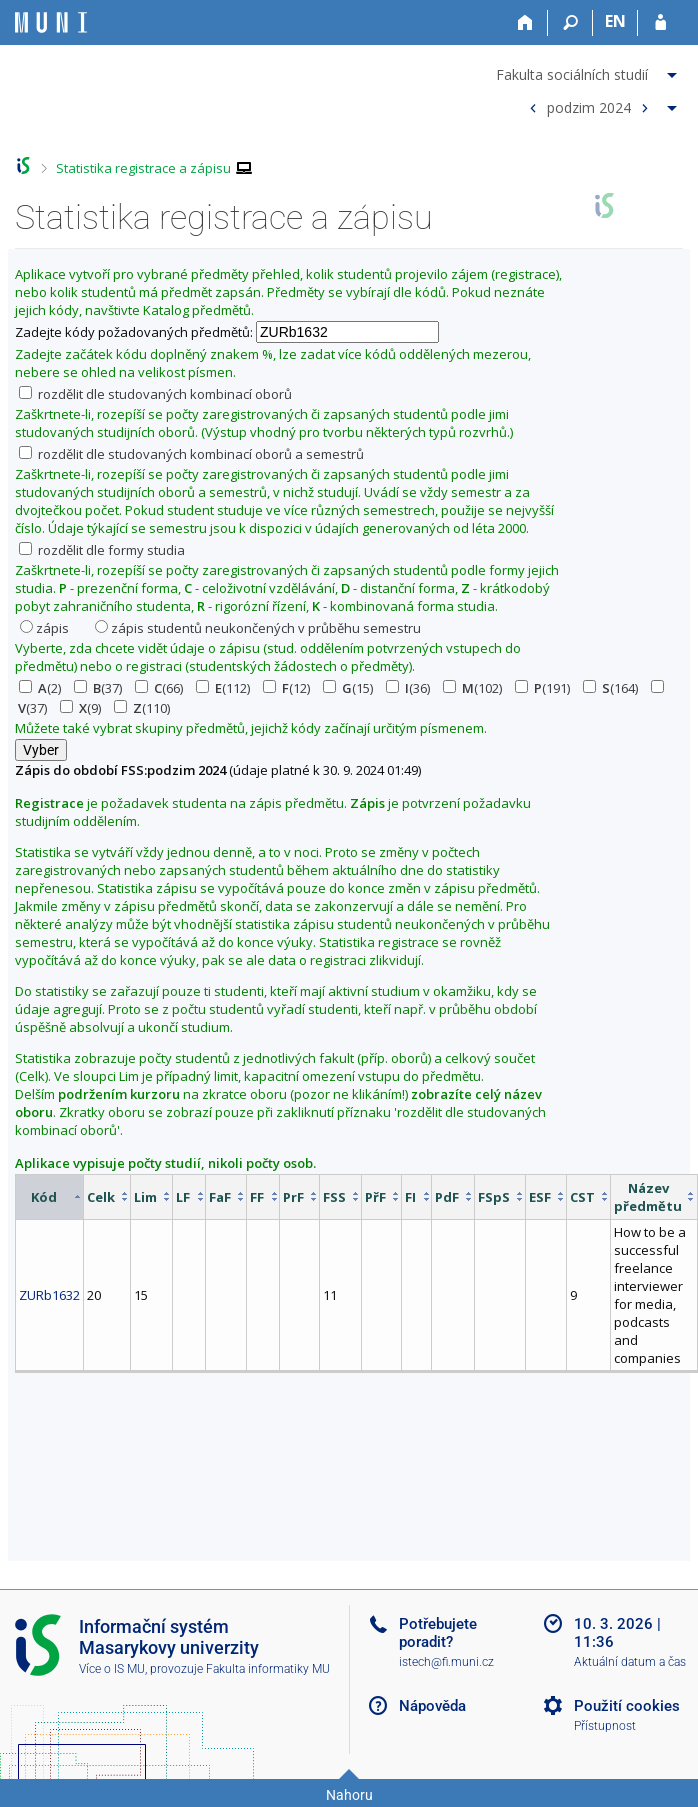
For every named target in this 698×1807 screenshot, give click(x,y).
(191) (542, 688)
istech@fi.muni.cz (446, 1662)
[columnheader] (50, 1196)
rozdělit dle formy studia (102, 550)
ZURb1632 (49, 1295)
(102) (472, 688)
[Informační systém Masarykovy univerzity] (51, 22)
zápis (44, 628)
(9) (80, 708)
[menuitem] (589, 71)
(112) (223, 688)
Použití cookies (627, 1706)
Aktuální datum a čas (630, 1662)
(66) (159, 688)
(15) (348, 688)
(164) (610, 688)
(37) (98, 688)
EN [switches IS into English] (615, 21)
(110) (142, 708)
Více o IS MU (112, 1669)
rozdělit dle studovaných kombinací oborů (155, 394)
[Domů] (525, 23)
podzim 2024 (589, 106)
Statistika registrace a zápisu (143, 168)
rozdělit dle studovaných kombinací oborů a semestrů (191, 454)
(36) (408, 688)
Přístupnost (605, 1726)
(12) (286, 688)
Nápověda (432, 1706)
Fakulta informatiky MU (268, 1669)
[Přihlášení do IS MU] (660, 23)
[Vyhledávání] (570, 23)
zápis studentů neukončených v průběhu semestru (258, 628)
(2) (40, 688)
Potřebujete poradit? (438, 1633)
